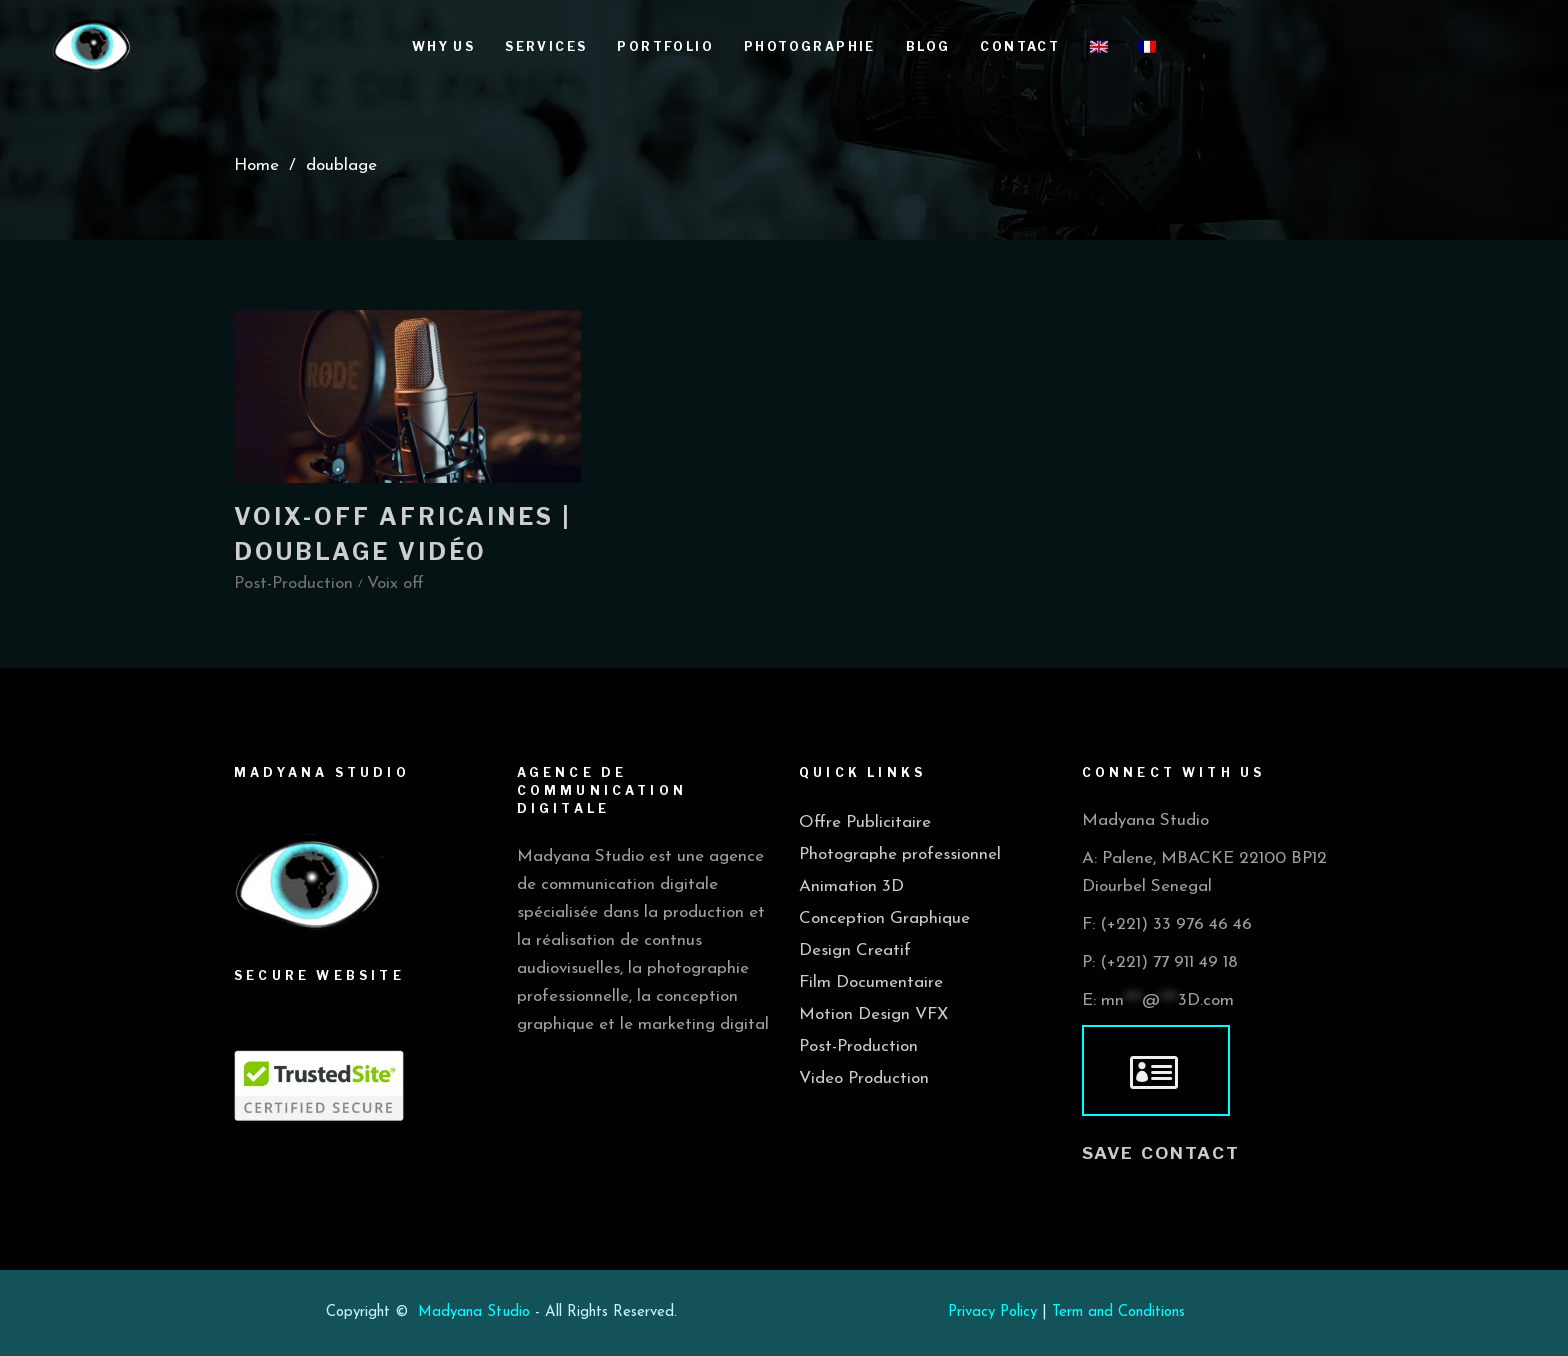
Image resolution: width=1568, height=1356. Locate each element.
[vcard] (1156, 1071)
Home (256, 165)
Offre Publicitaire (865, 822)
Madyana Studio (474, 1312)
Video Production (864, 1078)
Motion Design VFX (873, 1014)
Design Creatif (855, 950)
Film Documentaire (871, 982)
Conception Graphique (884, 918)
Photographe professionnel (900, 854)
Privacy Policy (992, 1312)
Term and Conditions (1118, 1312)
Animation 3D (851, 886)
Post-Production (858, 1046)
